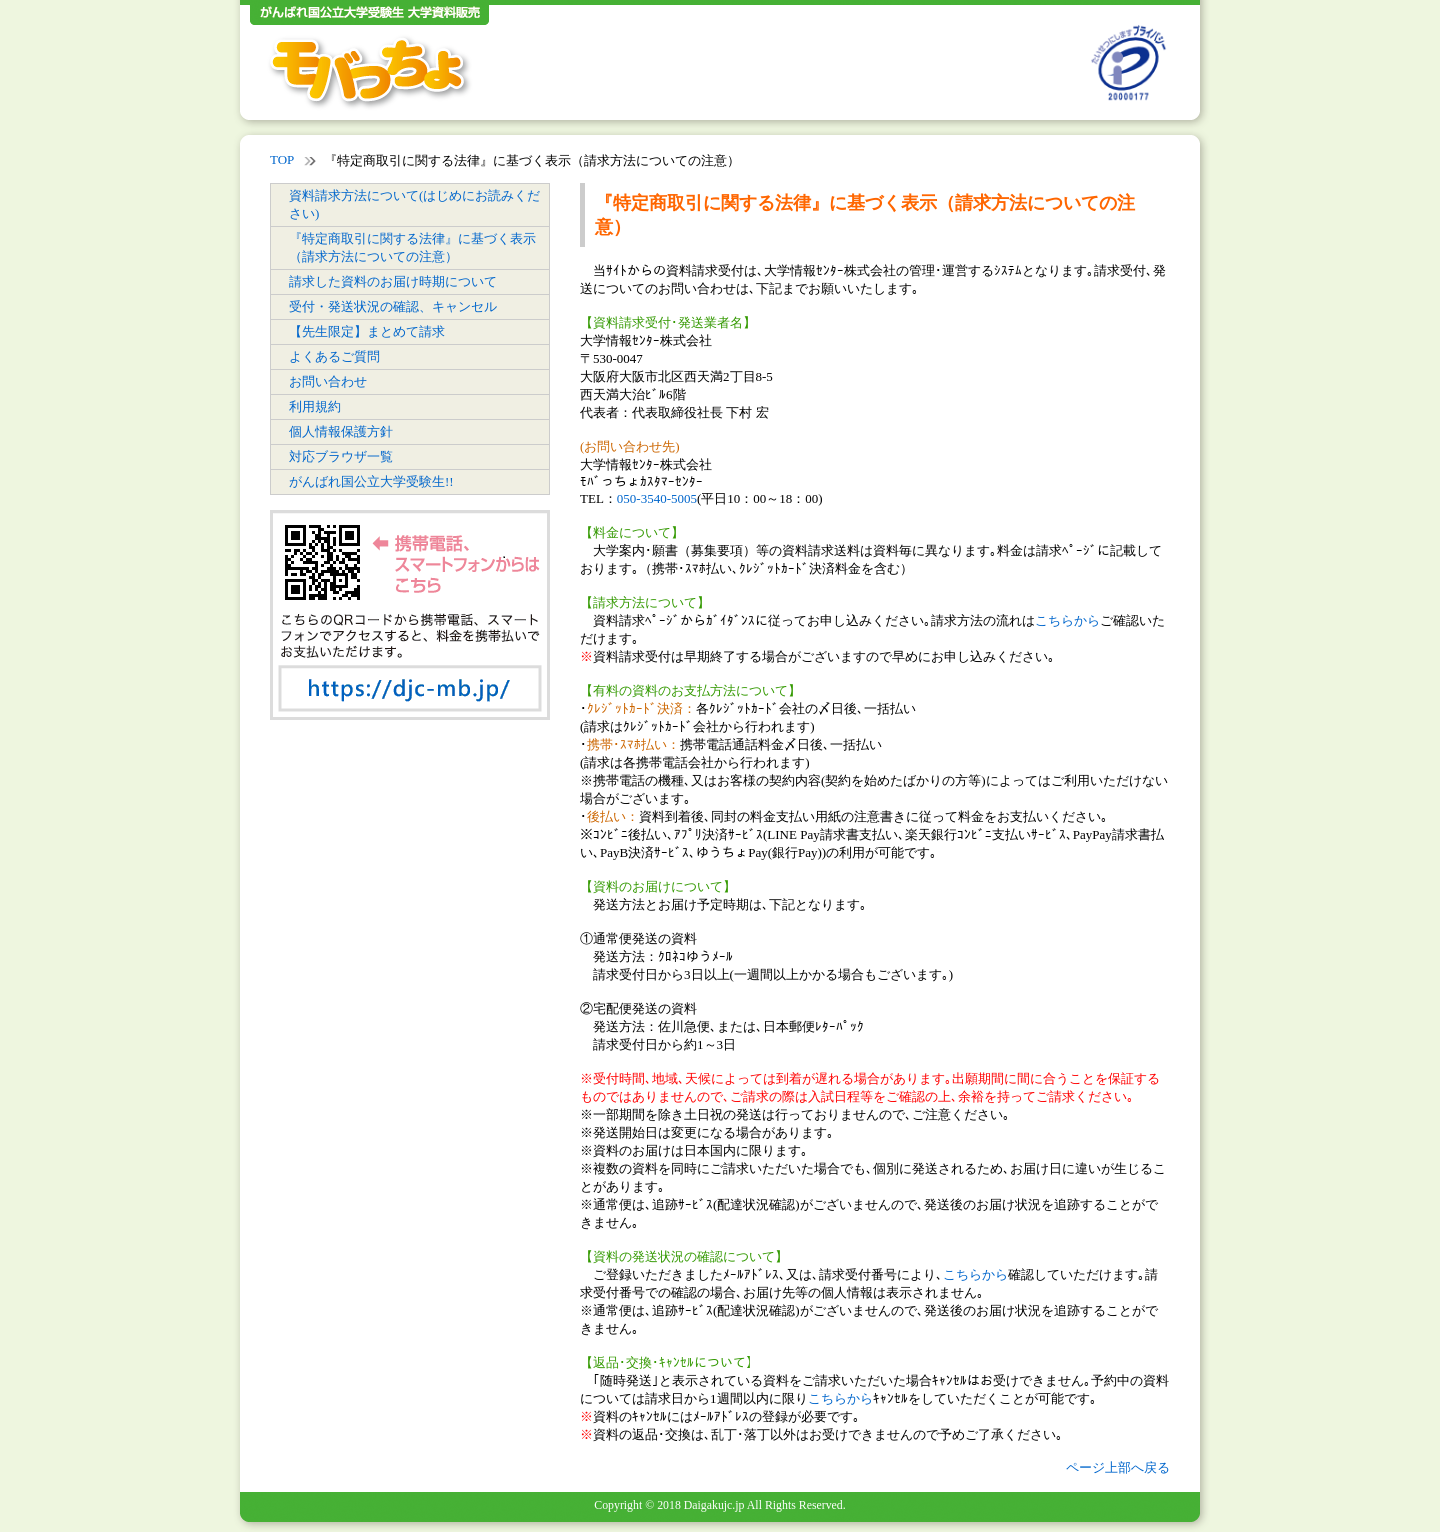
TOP (282, 159)
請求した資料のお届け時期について (393, 281)
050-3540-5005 (657, 498)
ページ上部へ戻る (1118, 1467)
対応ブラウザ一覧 (341, 456)
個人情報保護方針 (341, 431)
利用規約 (315, 406)
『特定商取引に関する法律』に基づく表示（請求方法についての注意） (412, 247)
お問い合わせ (328, 381)
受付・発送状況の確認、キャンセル (393, 306)
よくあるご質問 (334, 356)
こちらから (1067, 620)
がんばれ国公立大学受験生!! (371, 481)
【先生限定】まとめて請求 (367, 331)
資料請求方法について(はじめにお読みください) (414, 204)
